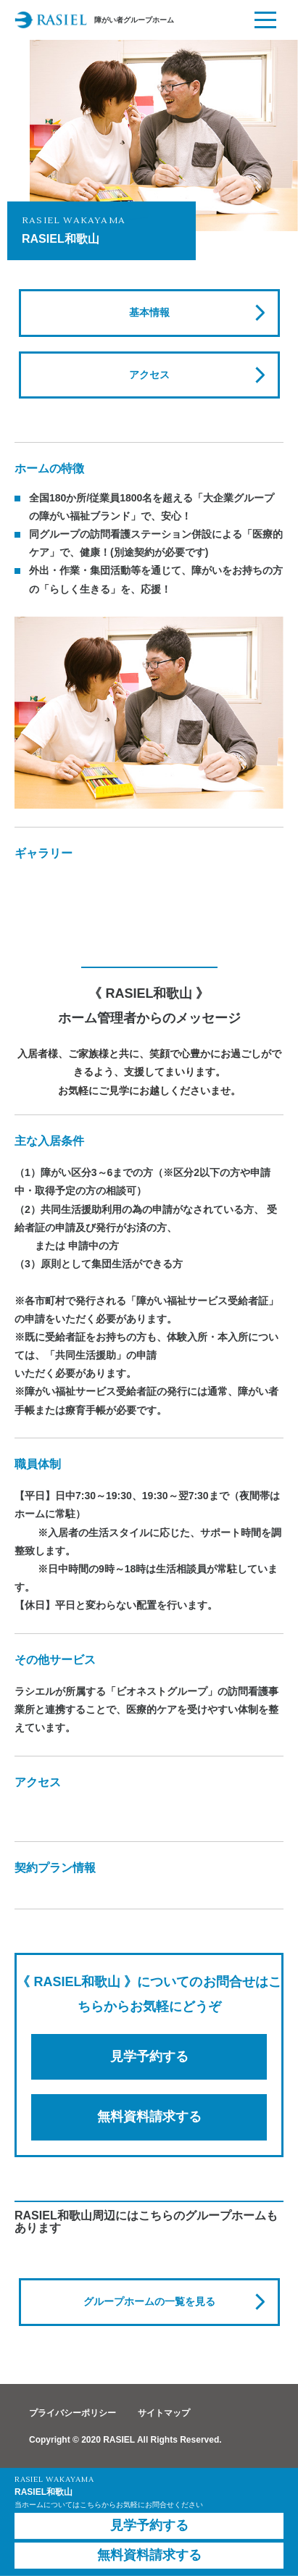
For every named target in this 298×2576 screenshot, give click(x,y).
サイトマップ (164, 2413)
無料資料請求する (149, 2116)
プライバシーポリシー (72, 2413)
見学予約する (149, 2056)
